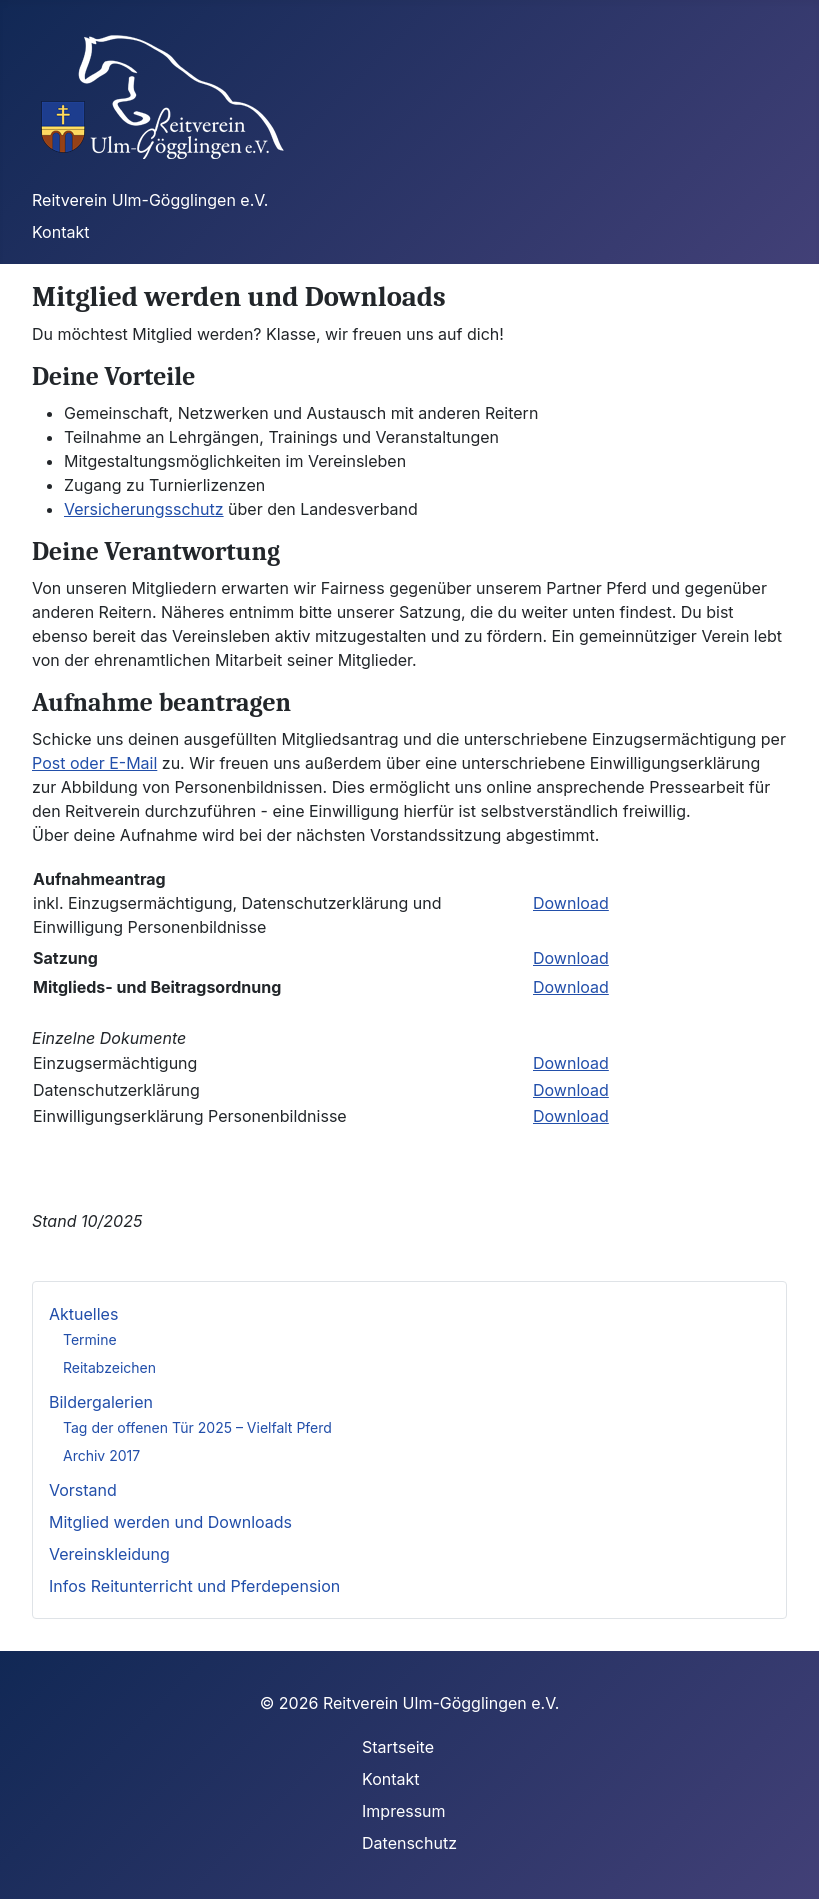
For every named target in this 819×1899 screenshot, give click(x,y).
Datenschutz (409, 1843)
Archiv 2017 (101, 1455)
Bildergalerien (101, 1402)
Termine (90, 1339)
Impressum (404, 1811)
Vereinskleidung (109, 1554)
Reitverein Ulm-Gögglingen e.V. (150, 200)
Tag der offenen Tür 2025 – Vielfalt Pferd (197, 1427)
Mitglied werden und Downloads (170, 1522)
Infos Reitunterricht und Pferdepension (194, 1586)
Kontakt (60, 232)
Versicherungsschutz (144, 509)
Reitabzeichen (109, 1367)
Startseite (398, 1747)
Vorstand (83, 1490)
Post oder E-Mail (94, 763)
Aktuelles (83, 1314)
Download (571, 903)
